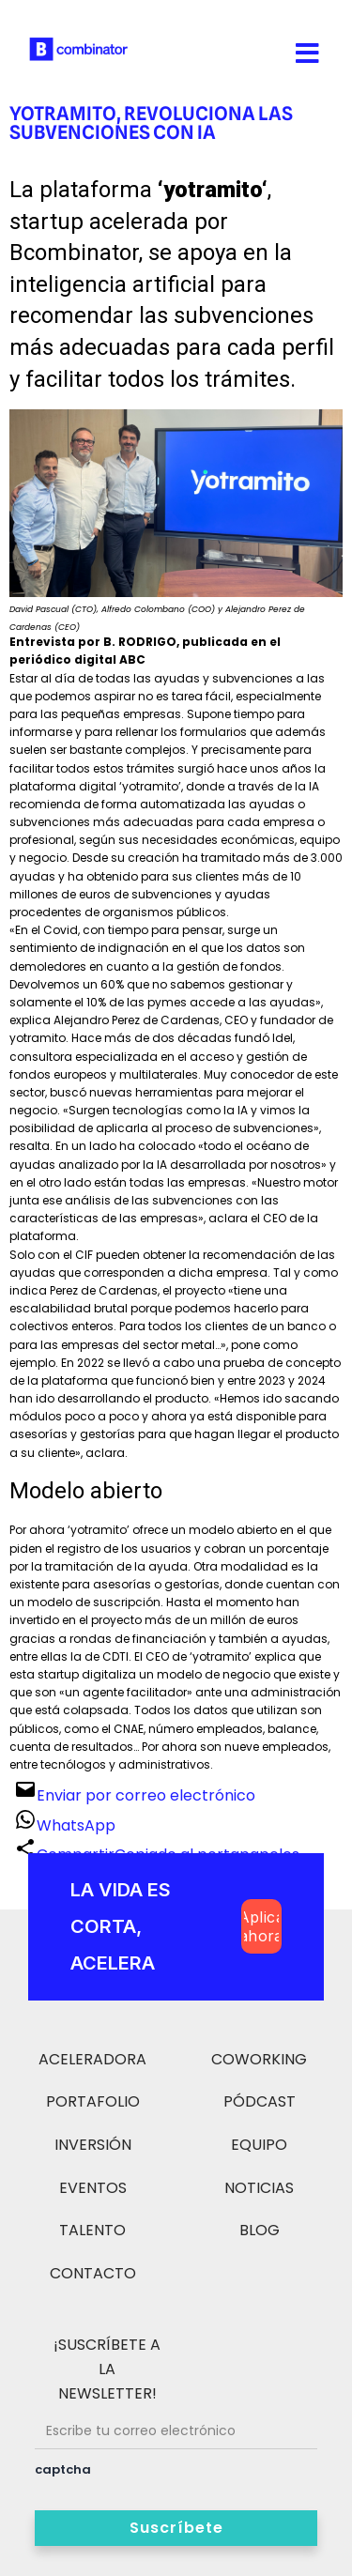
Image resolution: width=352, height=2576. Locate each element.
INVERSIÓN (92, 2144)
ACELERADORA (92, 2059)
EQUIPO (259, 2144)
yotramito (212, 189)
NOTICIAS (259, 2188)
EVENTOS (93, 2188)
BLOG (259, 2230)
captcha (63, 2469)
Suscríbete (176, 2527)
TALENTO (92, 2230)
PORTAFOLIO (93, 2101)
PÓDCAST (259, 2101)
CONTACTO (93, 2273)
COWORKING (259, 2059)
